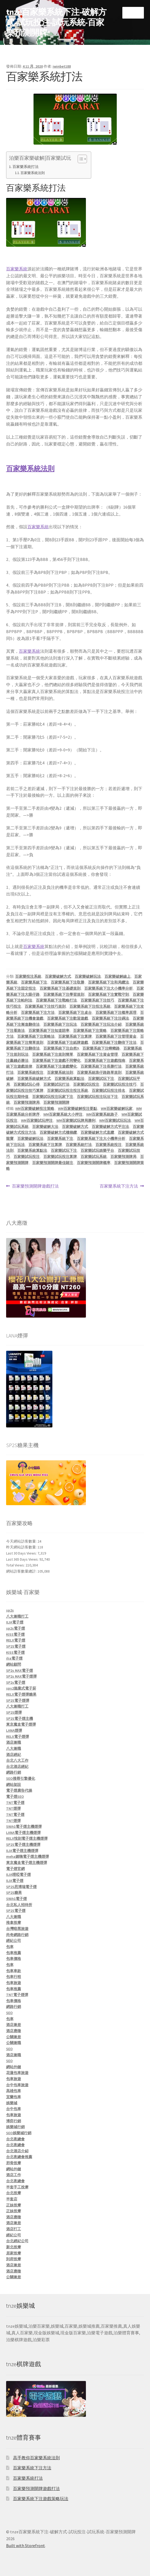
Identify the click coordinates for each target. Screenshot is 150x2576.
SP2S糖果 (14, 1892)
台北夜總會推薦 (19, 2156)
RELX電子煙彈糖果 (21, 1694)
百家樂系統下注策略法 (36, 1036)
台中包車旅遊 (17, 2085)
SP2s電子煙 (15, 1682)
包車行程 (13, 1976)
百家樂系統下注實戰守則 (108, 994)
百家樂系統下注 (34, 982)
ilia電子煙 (14, 1658)
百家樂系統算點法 (69, 1078)
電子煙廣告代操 (19, 1790)
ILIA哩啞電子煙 (18, 1874)
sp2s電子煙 (15, 1628)
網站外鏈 (13, 2066)
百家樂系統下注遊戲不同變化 (56, 1060)
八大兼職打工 (17, 1616)
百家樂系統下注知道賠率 (48, 1030)
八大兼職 (13, 1748)
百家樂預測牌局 (27, 1102)
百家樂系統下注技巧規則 (45, 1006)
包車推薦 (13, 1952)
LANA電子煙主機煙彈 (23, 1832)
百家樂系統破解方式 (34, 1078)
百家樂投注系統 (28, 976)
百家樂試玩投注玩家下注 (52, 1096)
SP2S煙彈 (14, 1712)
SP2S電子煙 (16, 1646)
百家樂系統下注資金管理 (97, 1054)
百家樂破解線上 (118, 976)
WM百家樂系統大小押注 (62, 1114)
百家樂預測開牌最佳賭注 (52, 1162)
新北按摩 (13, 2247)
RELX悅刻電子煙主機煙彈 (27, 1838)
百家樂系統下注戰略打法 (56, 1000)
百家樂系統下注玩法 (60, 1024)
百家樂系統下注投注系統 (89, 1006)
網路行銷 (13, 1772)
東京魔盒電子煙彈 (21, 1724)
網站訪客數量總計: (22, 1571)
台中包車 (13, 2108)
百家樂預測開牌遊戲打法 (35, 1186)
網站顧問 (13, 1664)
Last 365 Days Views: (22, 1559)
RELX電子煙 (15, 1640)
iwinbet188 (62, 66)
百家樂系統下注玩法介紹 (101, 1024)
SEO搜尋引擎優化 (20, 1778)
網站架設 (13, 1784)
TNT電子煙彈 (17, 1994)
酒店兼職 (13, 1742)
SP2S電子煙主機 (19, 1718)
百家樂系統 (16, 268)
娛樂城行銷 (15, 2126)
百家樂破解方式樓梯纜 (58, 1132)
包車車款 (13, 1970)
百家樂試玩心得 (27, 1084)
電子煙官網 (15, 1868)
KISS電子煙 (15, 1634)
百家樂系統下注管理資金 (115, 1036)
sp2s (10, 1610)
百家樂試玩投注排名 (108, 1090)
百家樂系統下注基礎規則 (60, 988)
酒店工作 (13, 2174)
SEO (9, 2012)
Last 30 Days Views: (22, 1553)
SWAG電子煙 (16, 1898)
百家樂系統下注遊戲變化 (56, 1066)
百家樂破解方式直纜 (97, 1132)
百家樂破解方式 (58, 976)
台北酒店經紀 (17, 1766)
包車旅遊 (13, 1982)
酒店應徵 (13, 2030)
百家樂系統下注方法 (38, 1012)
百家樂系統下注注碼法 (110, 1018)
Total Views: (16, 1565)
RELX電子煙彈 (17, 1736)
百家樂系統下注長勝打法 (101, 1066)
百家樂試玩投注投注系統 (67, 1090)
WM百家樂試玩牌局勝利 (75, 1120)
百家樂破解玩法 (88, 976)
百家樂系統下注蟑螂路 (101, 1048)
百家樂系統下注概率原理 (115, 1012)
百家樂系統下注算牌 (75, 1036)
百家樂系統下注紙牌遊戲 (67, 1042)
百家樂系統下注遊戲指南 (104, 1060)
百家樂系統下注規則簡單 (52, 1054)
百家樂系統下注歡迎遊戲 (67, 1018)
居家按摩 (13, 2253)
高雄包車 (13, 2090)
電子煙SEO (15, 1796)
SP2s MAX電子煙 (19, 1670)
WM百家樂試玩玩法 (115, 1120)
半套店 (11, 2199)
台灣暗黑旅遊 (17, 1928)
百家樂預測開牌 (56, 1102)
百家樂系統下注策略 (90, 1030)
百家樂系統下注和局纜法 (108, 982)
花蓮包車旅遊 (17, 2072)
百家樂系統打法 (25, 166)
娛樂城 (11, 2103)
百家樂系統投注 (30, 1072)
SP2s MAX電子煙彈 (21, 1676)
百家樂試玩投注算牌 (60, 1156)
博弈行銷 (13, 2121)
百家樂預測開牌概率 (93, 1162)
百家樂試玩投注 (86, 1084)
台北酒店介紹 (17, 2151)
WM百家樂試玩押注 (37, 1120)
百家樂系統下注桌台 (75, 1012)
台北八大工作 (17, 1760)
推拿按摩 (13, 1922)
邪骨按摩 (13, 2163)
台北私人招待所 (19, 1904)
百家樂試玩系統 (94, 1156)
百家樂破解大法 (45, 1126)
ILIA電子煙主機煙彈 (22, 1850)
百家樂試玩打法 (56, 1084)
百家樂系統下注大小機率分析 (108, 988)
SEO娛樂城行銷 (18, 2133)
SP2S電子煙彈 (17, 1700)
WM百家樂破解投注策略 (34, 1108)
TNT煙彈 (13, 1808)
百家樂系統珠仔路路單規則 (99, 1072)
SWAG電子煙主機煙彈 (24, 1826)
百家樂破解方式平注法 (110, 1126)
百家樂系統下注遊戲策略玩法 (40, 2498)
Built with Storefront (25, 2545)
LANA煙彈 (14, 1730)
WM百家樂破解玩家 (116, 1108)
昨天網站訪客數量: (22, 1547)
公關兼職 (13, 2042)
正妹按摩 (13, 2205)
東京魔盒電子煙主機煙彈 (26, 1862)
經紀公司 (13, 1940)
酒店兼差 (13, 2024)
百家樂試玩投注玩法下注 (97, 1096)
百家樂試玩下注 (101, 1078)
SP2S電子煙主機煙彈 (23, 1844)
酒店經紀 (13, 1754)
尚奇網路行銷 (17, 1934)
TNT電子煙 (15, 1802)
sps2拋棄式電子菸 (21, 1688)
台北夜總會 (15, 2139)
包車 (10, 1946)
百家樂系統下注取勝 (67, 982)
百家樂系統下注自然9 (61, 1048)
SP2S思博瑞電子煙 (21, 1886)
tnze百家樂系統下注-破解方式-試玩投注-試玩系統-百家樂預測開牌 (56, 22)
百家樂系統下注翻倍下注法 (114, 1042)
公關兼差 (13, 2036)
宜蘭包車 (13, 2096)
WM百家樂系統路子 (102, 1114)
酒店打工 (13, 2229)
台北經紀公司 (17, 2241)
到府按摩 (13, 2259)
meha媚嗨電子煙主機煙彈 (27, 1856)
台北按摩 (13, 2192)
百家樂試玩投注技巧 (119, 1084)
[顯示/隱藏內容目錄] (80, 158)
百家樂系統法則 (32, 173)
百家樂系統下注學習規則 (63, 994)
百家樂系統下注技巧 (97, 1000)
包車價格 (13, 1958)
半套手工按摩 (17, 2187)
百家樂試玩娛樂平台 (97, 1150)
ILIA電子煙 (14, 1622)
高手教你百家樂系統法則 (36, 2457)
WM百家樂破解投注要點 (77, 1108)
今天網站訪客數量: (22, 1541)
